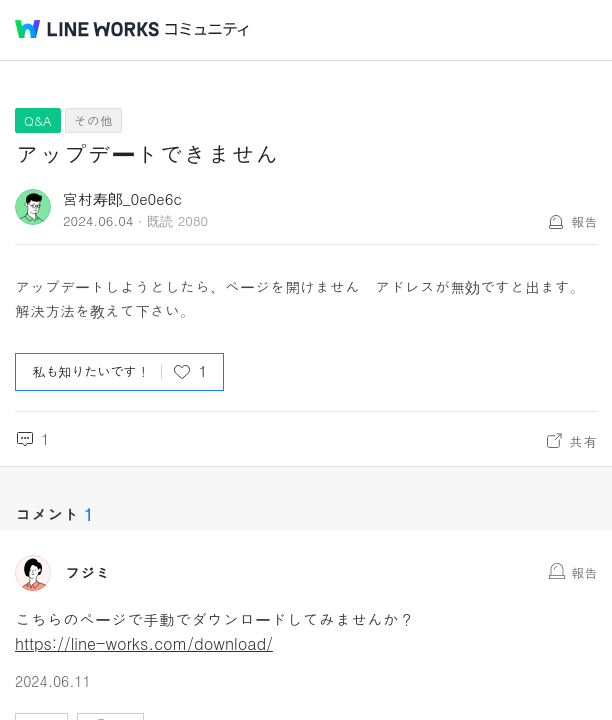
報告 (584, 221)
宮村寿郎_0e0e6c (122, 198)
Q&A (38, 120)
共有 (583, 441)
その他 (93, 120)
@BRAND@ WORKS (87, 29)
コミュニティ (207, 29)
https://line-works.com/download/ (144, 643)
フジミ (87, 573)
